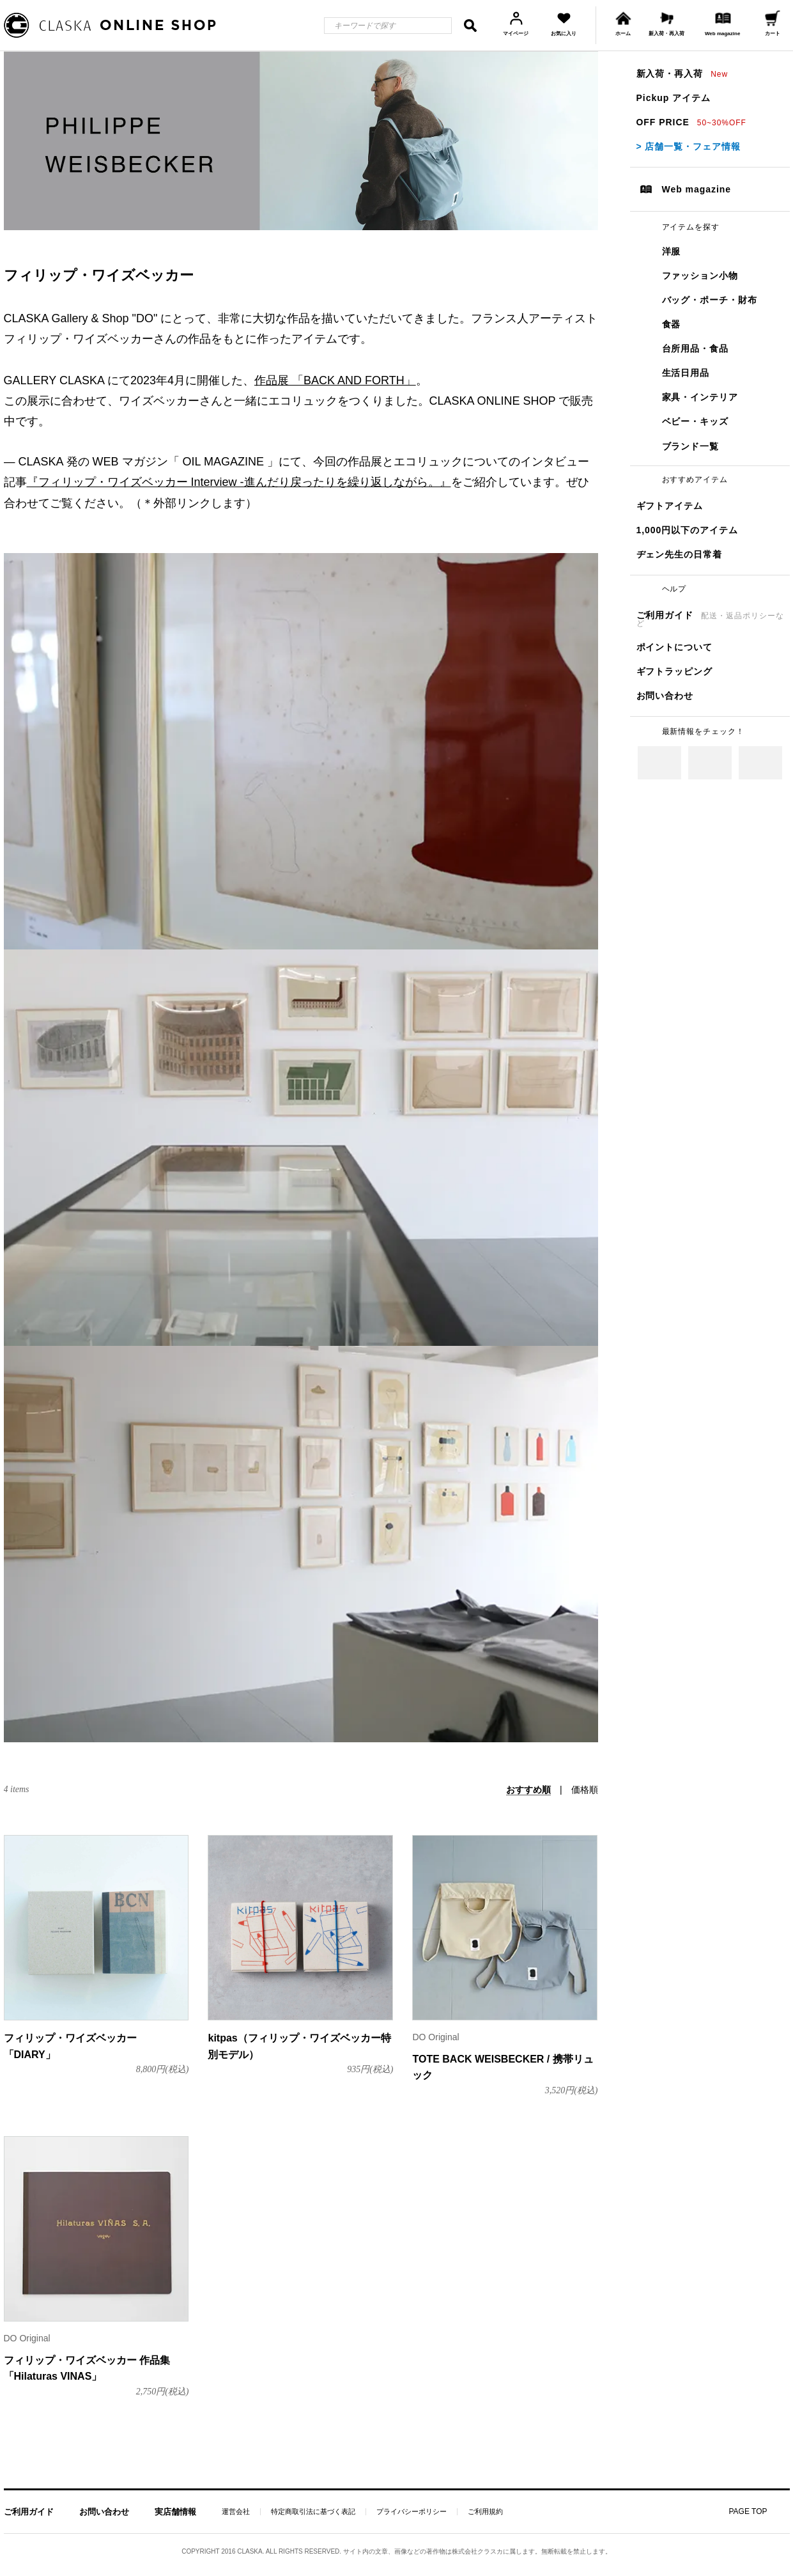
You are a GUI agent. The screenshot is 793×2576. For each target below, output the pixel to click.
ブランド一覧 (691, 446)
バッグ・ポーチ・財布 (710, 300)
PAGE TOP (747, 2511)
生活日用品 (686, 373)
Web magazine (697, 189)
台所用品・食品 (695, 348)
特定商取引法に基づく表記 (313, 2511)
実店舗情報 (175, 2512)
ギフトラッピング (674, 671)
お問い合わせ (665, 696)
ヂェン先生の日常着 (679, 554)
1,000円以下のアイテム (687, 530)
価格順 (584, 1789)
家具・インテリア (700, 397)
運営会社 (236, 2511)
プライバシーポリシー (411, 2511)
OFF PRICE (691, 122)
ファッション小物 (700, 275)
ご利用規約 (485, 2511)
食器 (671, 324)
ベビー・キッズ (695, 421)
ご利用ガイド (710, 619)
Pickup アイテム (673, 98)
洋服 (671, 251)
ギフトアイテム (670, 506)
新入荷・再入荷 (682, 73)
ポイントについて (674, 647)
